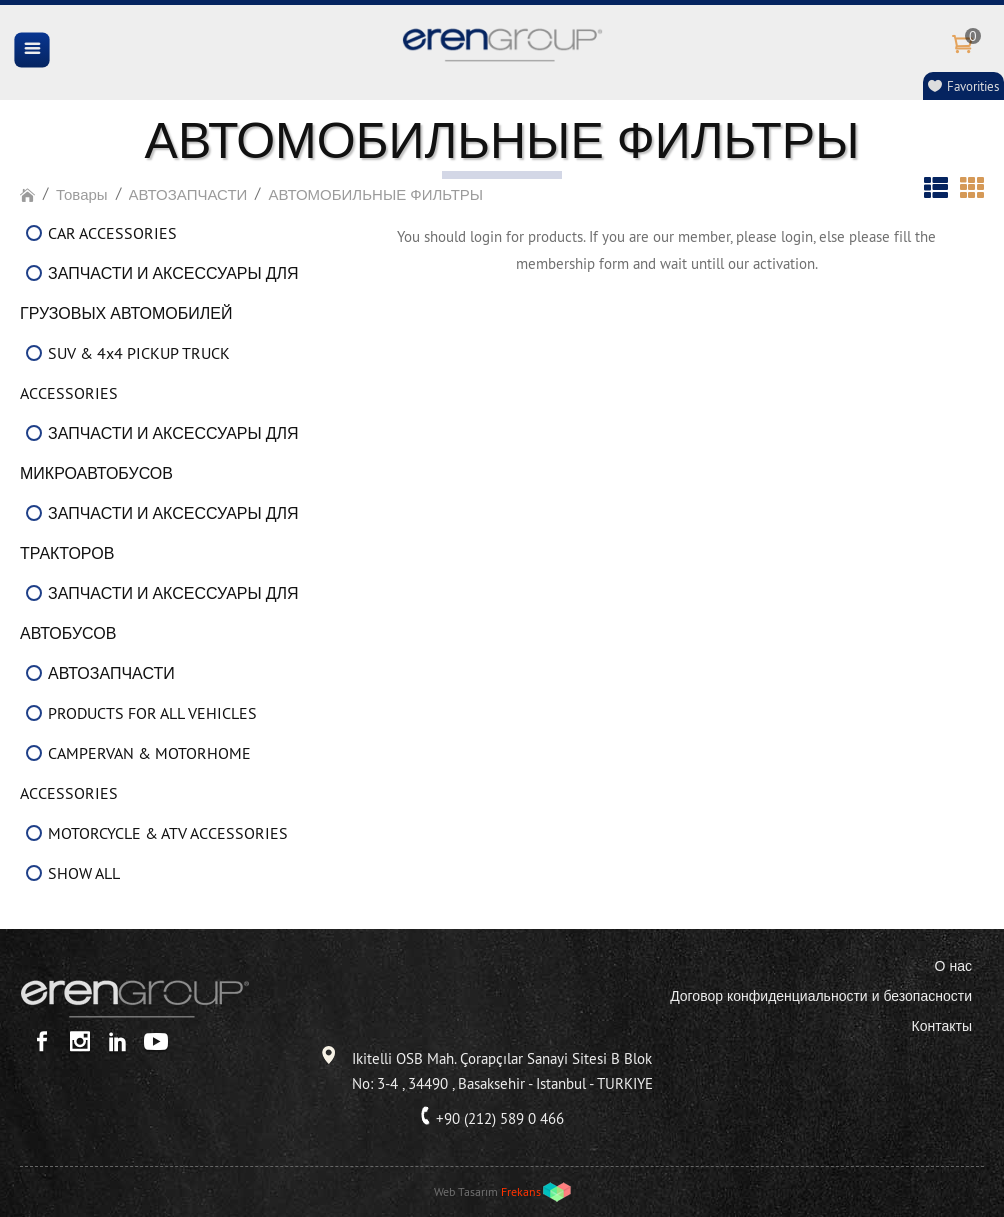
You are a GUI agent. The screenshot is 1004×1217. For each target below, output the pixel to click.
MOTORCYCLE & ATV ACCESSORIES (168, 833)
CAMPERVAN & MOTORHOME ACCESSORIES (135, 773)
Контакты (942, 1026)
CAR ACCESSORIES (112, 233)
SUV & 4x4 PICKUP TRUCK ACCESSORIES (125, 373)
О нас (953, 966)
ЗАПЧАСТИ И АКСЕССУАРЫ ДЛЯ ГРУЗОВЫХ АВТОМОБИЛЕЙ (159, 293)
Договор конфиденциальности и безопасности (821, 996)
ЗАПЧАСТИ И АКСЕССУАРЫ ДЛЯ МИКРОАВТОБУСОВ (159, 453)
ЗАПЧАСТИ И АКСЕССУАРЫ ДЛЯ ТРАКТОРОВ (159, 533)
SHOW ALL (84, 873)
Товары (82, 194)
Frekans (521, 1191)
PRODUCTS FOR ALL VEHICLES (152, 713)
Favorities (973, 86)
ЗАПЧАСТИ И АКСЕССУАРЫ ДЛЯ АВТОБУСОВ (159, 613)
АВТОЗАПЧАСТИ (188, 194)
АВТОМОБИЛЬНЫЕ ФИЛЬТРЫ (375, 194)
